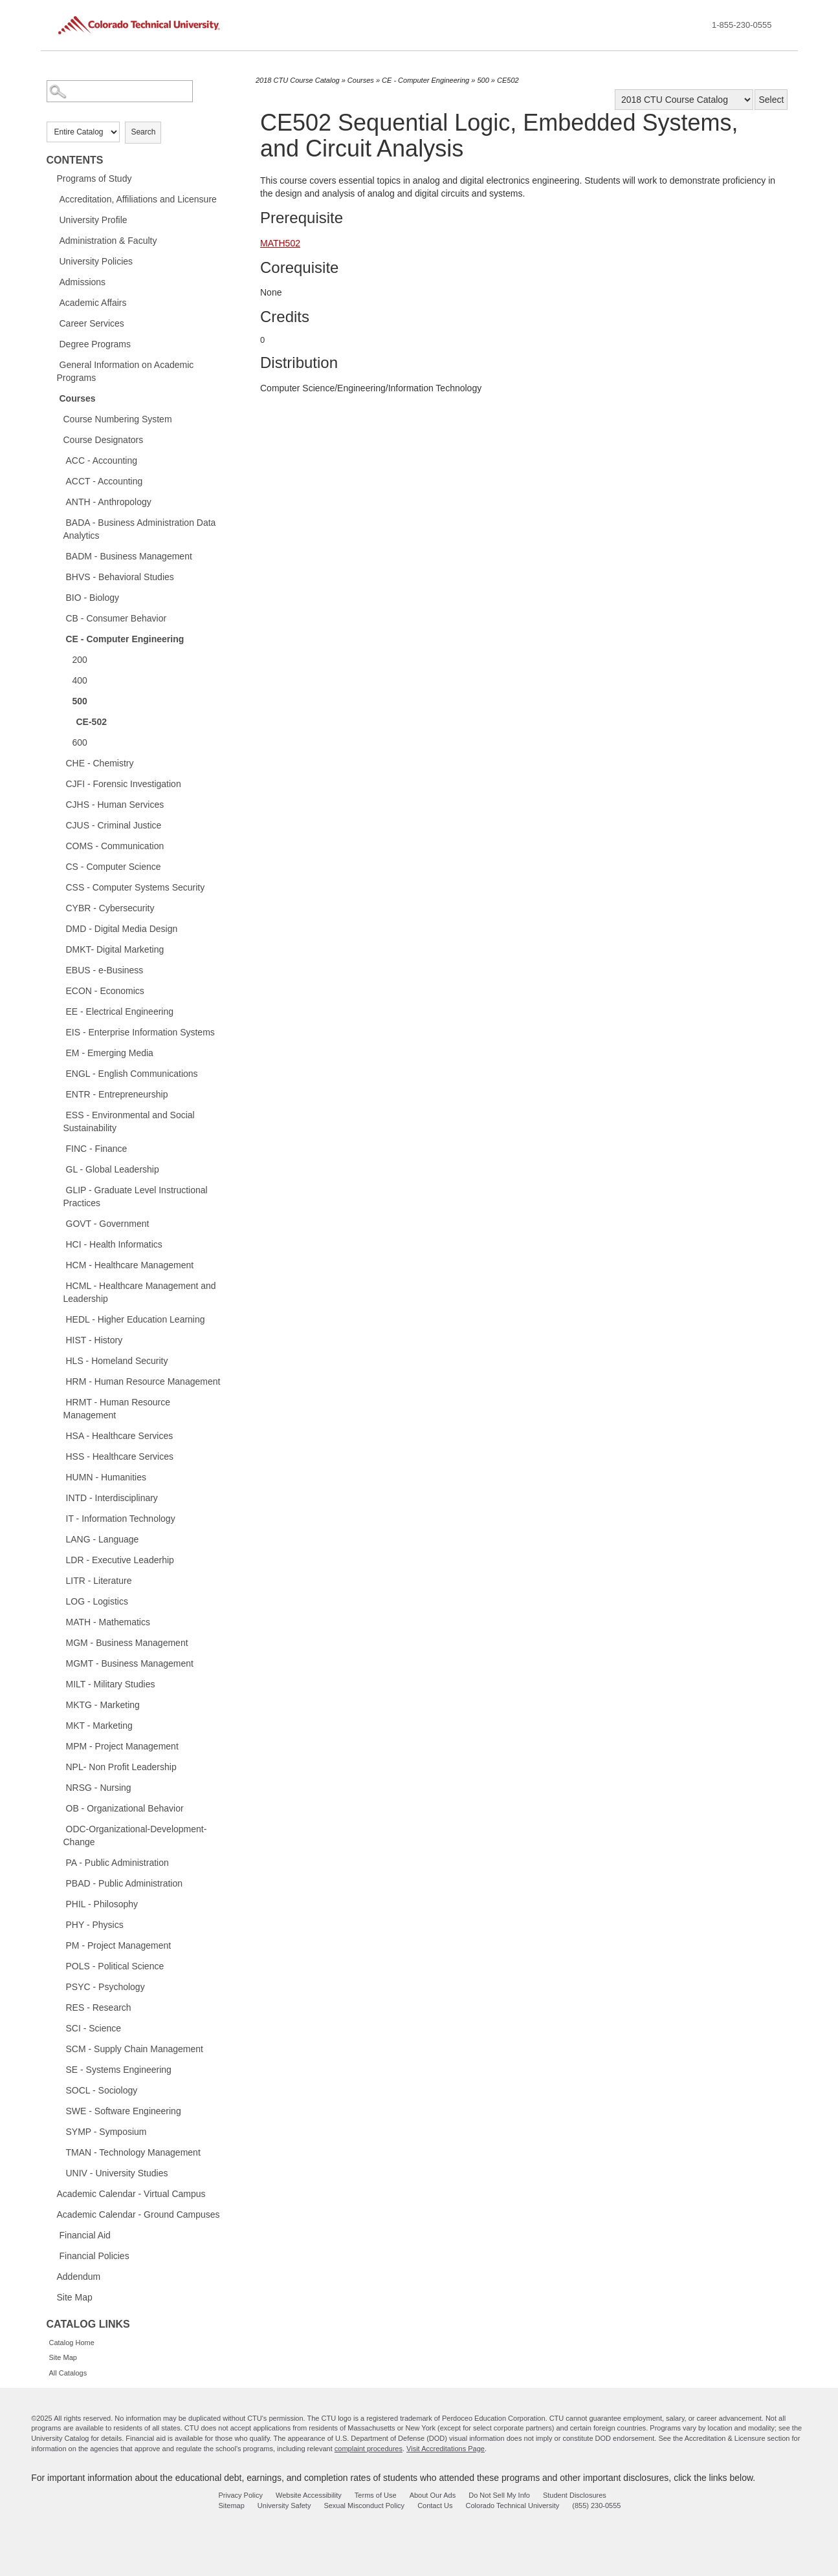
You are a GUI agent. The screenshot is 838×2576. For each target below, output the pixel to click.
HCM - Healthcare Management (130, 1265)
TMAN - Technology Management (133, 2152)
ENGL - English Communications (132, 1073)
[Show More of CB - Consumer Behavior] (59, 617)
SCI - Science (94, 2028)
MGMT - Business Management (129, 1663)
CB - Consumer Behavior (116, 618)
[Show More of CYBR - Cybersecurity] (59, 907)
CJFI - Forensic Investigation (123, 784)
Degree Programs (95, 344)
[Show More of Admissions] (53, 281)
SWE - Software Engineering (123, 2111)
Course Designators (103, 440)
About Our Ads (433, 2495)
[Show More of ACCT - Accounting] (59, 480)
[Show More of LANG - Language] (59, 1538)
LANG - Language (102, 1539)
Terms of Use (376, 2495)
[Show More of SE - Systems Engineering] (59, 2068)
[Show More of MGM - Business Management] (59, 1642)
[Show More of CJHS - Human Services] (59, 803)
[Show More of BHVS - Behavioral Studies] (59, 576)
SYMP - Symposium (106, 2132)
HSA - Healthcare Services (119, 1436)
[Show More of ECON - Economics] (59, 990)
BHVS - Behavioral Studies (120, 577)
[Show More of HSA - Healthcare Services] (59, 1435)
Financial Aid (85, 2235)
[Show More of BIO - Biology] (59, 596)
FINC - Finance (96, 1148)
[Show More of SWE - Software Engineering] (59, 2110)
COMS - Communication (115, 846)
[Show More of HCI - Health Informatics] (59, 1243)
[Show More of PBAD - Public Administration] (59, 1882)
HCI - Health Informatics (114, 1244)
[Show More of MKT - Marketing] (59, 1724)
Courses (78, 398)
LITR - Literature (99, 1580)
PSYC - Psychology (105, 1987)
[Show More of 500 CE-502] (66, 700)
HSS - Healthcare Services (120, 1456)
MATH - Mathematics (108, 1622)
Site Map (75, 2297)
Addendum (79, 2276)
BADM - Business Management (129, 556)
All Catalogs (68, 2373)
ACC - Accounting (102, 460)
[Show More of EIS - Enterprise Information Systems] (59, 1031)
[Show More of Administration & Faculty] (53, 239)
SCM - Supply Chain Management (134, 2049)
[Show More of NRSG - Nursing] (59, 1786)
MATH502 (280, 243)
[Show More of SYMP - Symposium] (59, 2131)
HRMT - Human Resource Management (117, 1408)
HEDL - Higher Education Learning (135, 1319)
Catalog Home (71, 2342)
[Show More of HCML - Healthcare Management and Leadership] (59, 1285)
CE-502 (91, 722)
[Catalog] (684, 99)
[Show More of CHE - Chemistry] (59, 762)
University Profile (93, 220)
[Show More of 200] (66, 659)
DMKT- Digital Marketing (115, 949)
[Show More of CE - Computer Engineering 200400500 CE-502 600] (59, 638)
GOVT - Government (107, 1223)
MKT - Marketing (99, 1725)
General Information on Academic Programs (125, 371)
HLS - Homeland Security (117, 1361)
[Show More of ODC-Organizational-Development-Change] (59, 1828)
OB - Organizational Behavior (125, 1808)
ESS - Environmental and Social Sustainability (129, 1121)
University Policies (96, 261)
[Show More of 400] (66, 679)
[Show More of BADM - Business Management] (59, 555)
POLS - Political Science (115, 1966)
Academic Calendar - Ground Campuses (138, 2214)
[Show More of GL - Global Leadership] (59, 1168)
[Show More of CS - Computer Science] (59, 866)
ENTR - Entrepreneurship (117, 1094)
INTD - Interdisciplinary (112, 1498)
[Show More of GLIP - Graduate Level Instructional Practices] (59, 1189)
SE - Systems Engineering (118, 2069)
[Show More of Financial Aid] (53, 2234)
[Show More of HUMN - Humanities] (59, 1476)
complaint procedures (368, 2448)
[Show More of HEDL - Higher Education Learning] (59, 1318)
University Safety (284, 2505)
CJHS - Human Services (115, 804)
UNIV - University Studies (117, 2173)
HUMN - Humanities (106, 1477)
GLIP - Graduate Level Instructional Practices (135, 1196)
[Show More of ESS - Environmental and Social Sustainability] (59, 1114)
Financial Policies (94, 2256)
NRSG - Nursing (98, 1787)
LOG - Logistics (97, 1601)
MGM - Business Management (127, 1643)
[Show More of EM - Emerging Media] (59, 1052)
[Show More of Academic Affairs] (53, 302)
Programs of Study (94, 178)
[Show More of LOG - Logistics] (59, 1600)
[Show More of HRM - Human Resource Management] (59, 1380)
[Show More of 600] (66, 741)
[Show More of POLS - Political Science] (59, 1965)
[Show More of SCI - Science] (59, 2027)
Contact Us (434, 2505)
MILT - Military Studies (110, 1684)
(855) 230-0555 (596, 2505)
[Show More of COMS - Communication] (59, 845)
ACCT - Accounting (104, 481)
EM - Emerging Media (109, 1053)
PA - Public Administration (117, 1862)
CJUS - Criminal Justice (114, 825)
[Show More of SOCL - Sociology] (59, 2089)
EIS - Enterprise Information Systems (140, 1032)
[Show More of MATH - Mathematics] (59, 1621)
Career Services (92, 323)
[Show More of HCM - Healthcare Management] (59, 1264)
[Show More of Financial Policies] (53, 2255)
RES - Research (98, 2007)
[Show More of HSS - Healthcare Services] (59, 1455)
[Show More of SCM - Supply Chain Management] (59, 2048)
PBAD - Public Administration (124, 1883)
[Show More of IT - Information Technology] (59, 1517)
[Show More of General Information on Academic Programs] (53, 364)
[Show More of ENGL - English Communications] (59, 1072)
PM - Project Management (118, 1945)
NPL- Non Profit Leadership (121, 1767)
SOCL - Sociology (102, 2090)
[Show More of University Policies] (53, 260)
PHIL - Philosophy (102, 1904)
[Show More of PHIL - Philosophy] (59, 1903)
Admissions (83, 282)
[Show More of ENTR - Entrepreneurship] (59, 1093)
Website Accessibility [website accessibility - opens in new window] (309, 2495)
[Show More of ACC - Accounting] (59, 459)
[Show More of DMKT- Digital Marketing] (59, 948)
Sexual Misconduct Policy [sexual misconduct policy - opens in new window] (364, 2505)
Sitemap (232, 2505)
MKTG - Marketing (103, 1705)
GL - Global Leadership (112, 1169)
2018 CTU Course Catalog (298, 80)
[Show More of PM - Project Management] (59, 1944)
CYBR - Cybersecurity (110, 908)
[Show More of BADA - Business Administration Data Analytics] (59, 521)
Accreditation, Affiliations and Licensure (138, 199)
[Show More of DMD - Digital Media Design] (59, 928)
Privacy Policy (241, 2495)
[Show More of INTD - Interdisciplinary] (59, 1497)
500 (79, 701)
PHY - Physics (95, 1925)
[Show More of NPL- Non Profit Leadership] (59, 1766)
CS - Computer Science (113, 866)
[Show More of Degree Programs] (53, 343)
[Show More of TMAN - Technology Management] (59, 2151)
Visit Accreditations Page (445, 2448)
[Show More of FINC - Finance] (59, 1148)
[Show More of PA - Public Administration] (59, 1862)
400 (79, 680)
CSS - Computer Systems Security (135, 887)
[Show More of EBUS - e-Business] (59, 969)
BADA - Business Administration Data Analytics (139, 529)
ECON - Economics (105, 991)
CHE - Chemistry (100, 763)
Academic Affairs (93, 303)
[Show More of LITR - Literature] (59, 1580)
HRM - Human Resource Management (143, 1381)
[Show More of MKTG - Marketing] (59, 1704)
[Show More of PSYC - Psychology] (59, 1986)
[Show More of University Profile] (53, 219)
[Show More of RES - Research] (59, 2006)
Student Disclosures (574, 2495)
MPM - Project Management (122, 1746)
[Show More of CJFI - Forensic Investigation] (59, 783)
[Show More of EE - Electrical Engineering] (59, 1010)
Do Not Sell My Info (499, 2495)
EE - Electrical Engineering (120, 1011)
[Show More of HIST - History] (59, 1339)
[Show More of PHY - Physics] (59, 1924)
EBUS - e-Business (105, 970)
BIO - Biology (92, 597)
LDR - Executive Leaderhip (120, 1560)
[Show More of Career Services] (53, 322)
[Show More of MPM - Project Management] (59, 1745)
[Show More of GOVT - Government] (59, 1223)
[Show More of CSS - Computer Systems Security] (59, 886)
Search (143, 131)
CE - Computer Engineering (125, 639)
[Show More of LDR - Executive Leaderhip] (59, 1559)
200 (79, 660)
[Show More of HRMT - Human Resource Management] (59, 1401)
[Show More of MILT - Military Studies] (59, 1683)
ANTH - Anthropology (108, 502)
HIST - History (94, 1340)
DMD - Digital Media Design (122, 929)
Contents (75, 160)
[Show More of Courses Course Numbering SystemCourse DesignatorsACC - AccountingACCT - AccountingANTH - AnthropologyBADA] (53, 397)
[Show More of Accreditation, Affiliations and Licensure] (53, 198)
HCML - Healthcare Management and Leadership (139, 1292)
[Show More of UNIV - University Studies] (59, 2172)
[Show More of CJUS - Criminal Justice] (59, 824)
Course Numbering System (117, 419)
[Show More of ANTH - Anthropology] (59, 501)
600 (79, 742)
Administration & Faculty (108, 240)
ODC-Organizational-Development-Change (135, 1835)
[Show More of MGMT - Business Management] (59, 1662)
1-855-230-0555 (742, 25)
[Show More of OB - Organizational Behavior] (59, 1807)
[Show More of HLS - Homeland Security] (59, 1360)
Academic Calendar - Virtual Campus (131, 2194)
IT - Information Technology (120, 1518)
